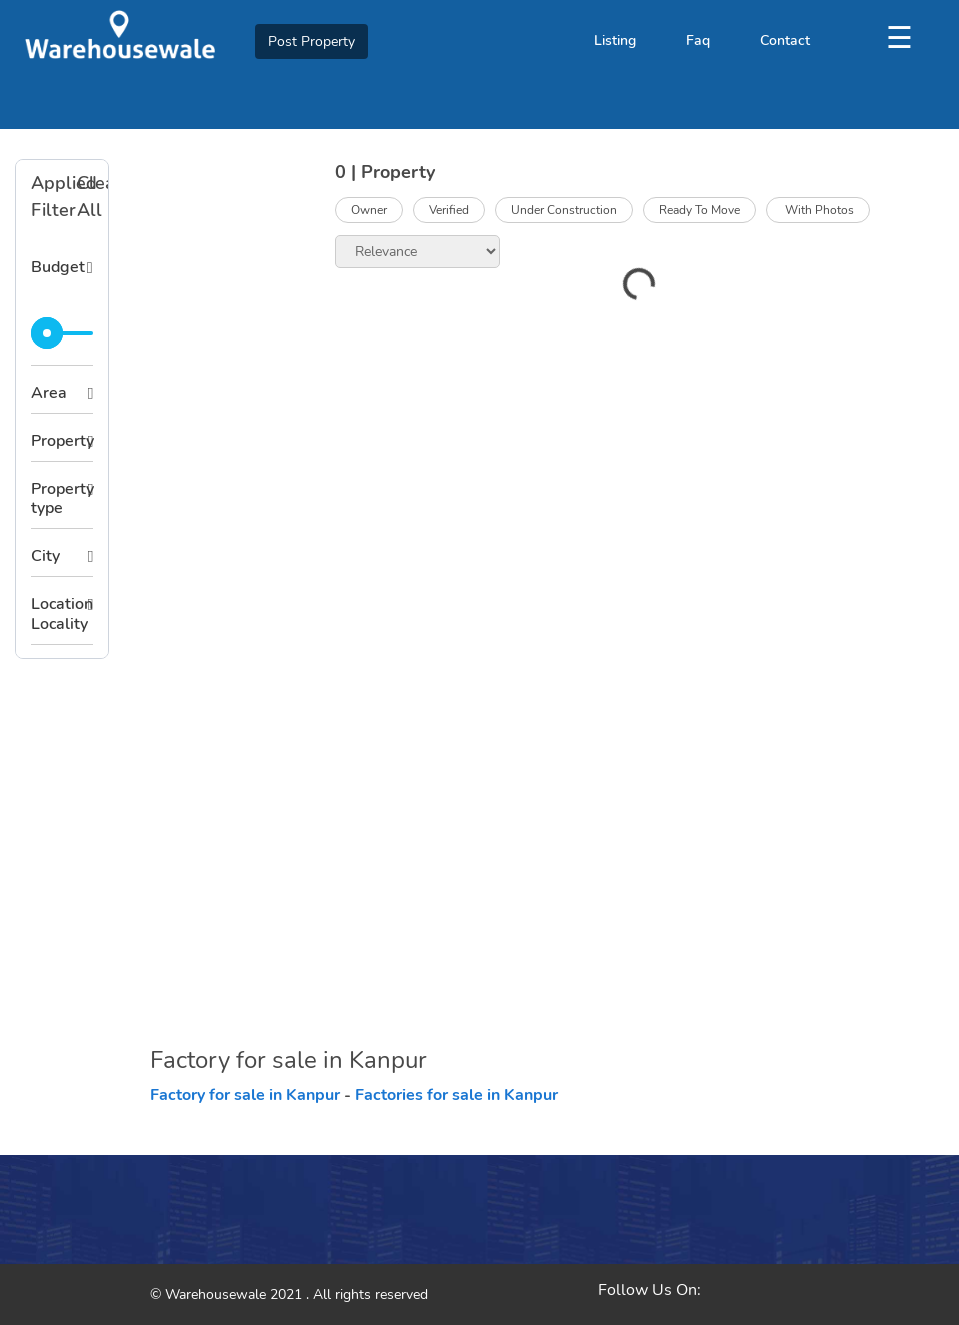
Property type (62, 498)
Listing (615, 40)
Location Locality (62, 613)
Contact (785, 40)
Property (62, 441)
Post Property (311, 41)
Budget (58, 267)
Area (49, 393)
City (45, 556)
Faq (698, 40)
